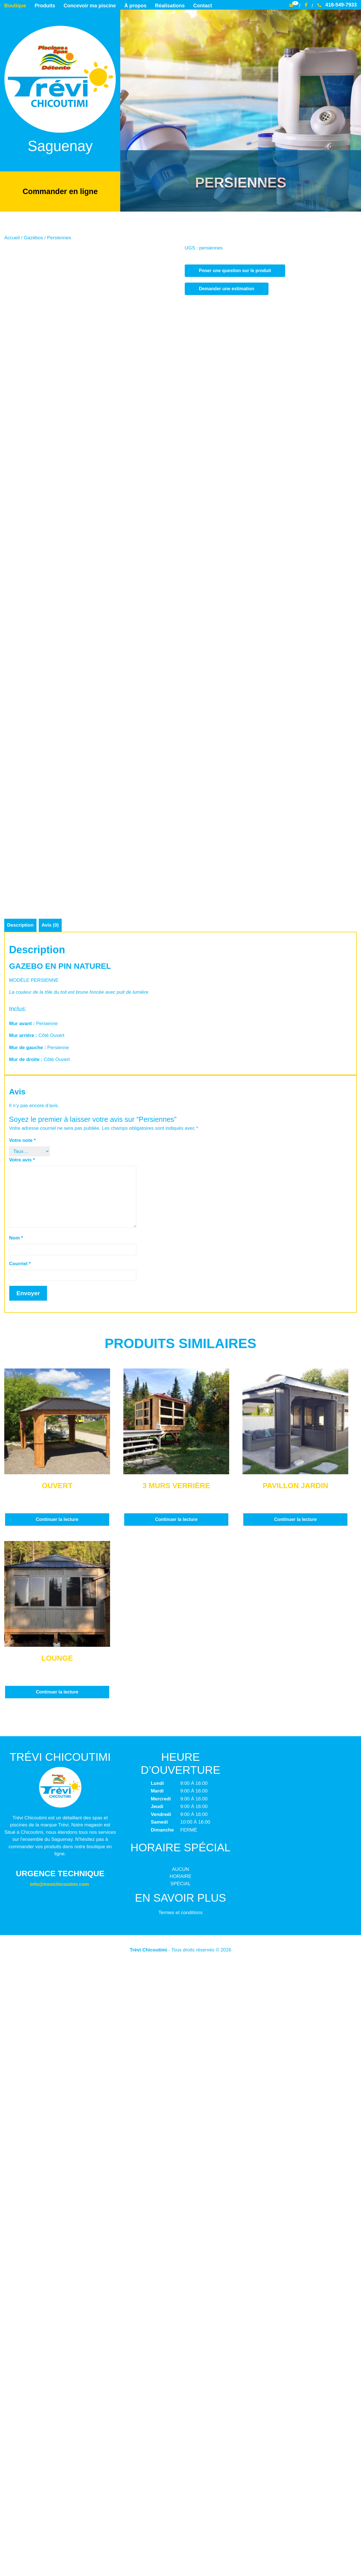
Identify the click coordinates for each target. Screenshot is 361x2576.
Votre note (22, 1751)
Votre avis (22, 1771)
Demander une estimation (226, 288)
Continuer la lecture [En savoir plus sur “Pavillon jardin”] (295, 2130)
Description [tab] (20, 1536)
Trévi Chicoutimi (148, 2561)
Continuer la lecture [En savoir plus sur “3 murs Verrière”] (176, 2130)
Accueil (12, 237)
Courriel (20, 1875)
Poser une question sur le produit (235, 270)
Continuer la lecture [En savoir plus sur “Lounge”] (57, 2303)
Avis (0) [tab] (50, 1536)
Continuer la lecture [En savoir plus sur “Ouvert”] (57, 2130)
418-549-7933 (337, 5)
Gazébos (33, 237)
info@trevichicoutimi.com (59, 2495)
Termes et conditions (180, 2523)
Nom (16, 1849)
